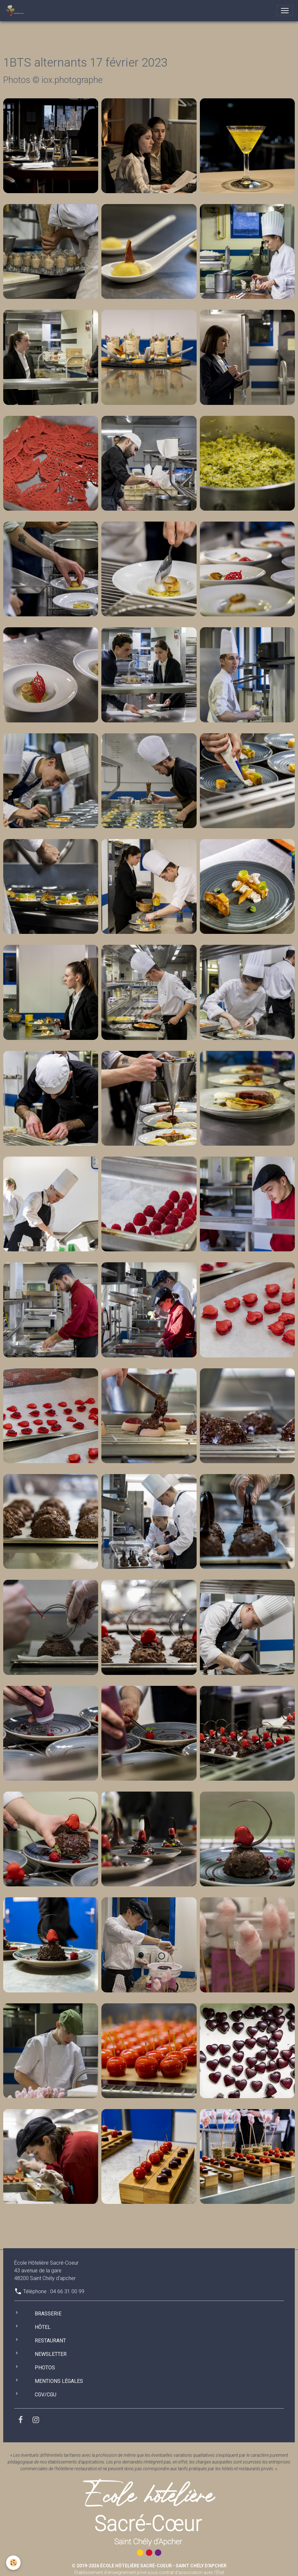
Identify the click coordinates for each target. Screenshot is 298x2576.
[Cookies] (13, 2562)
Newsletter (51, 2354)
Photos (45, 2368)
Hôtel (43, 2327)
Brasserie (48, 2314)
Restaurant (50, 2341)
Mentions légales (59, 2381)
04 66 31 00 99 (67, 2291)
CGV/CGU (45, 2395)
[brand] (16, 10)
